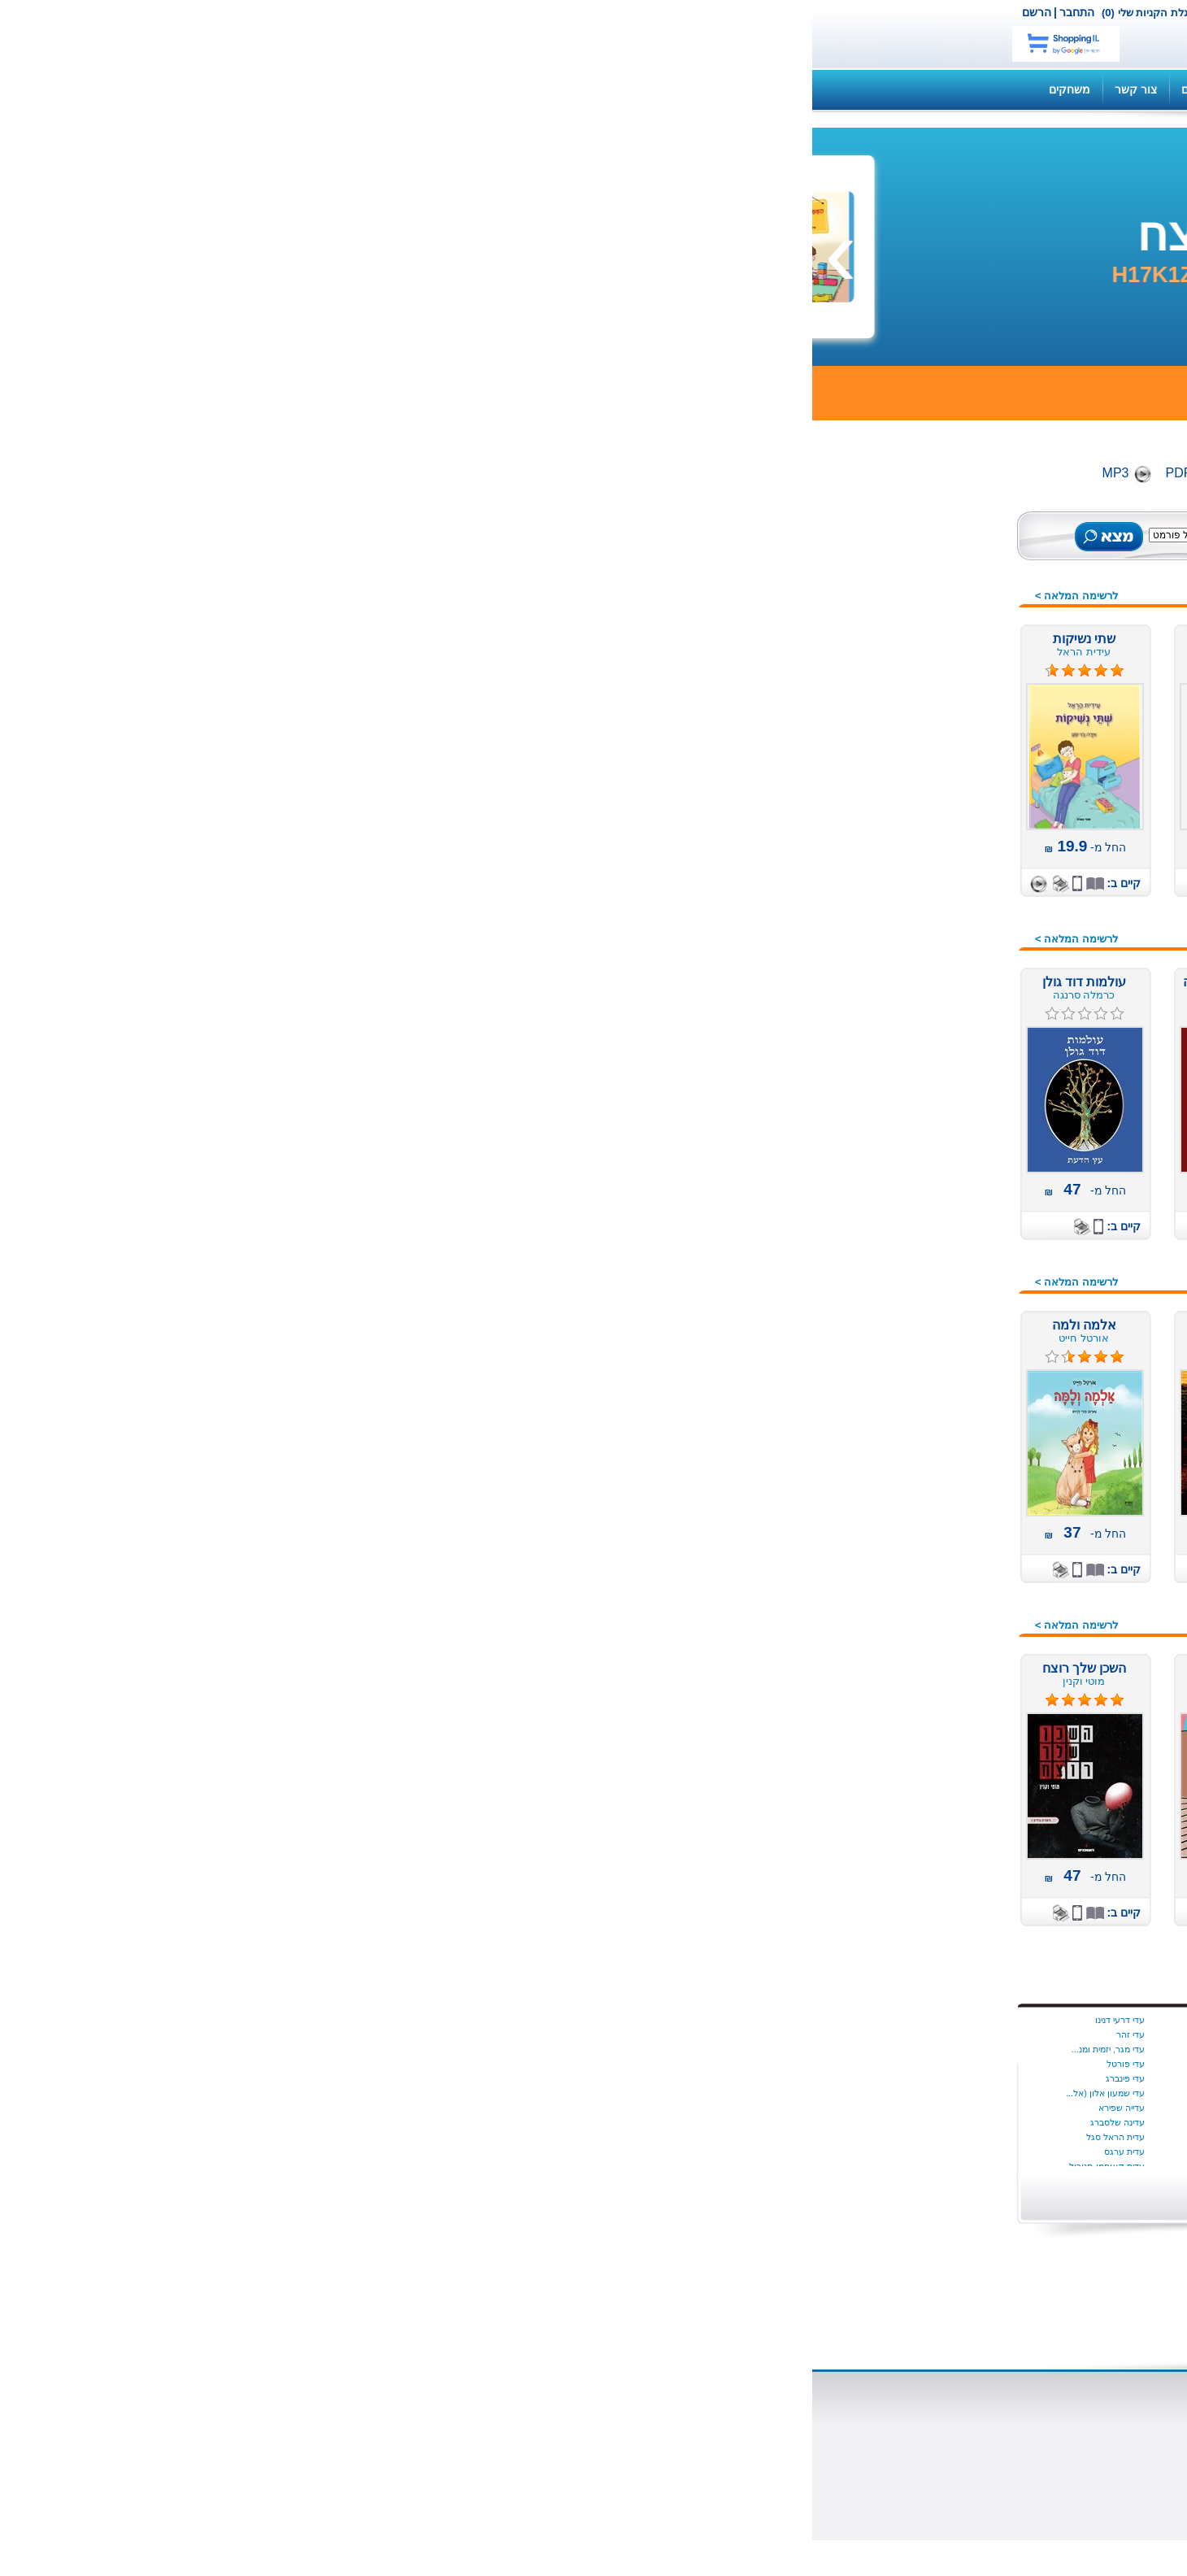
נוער (958, 1279)
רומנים (953, 1645)
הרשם (224, 12)
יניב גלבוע (462, 2049)
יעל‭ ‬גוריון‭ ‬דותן (454, 2137)
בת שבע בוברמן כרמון (586, 2034)
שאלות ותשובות (747, 89)
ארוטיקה (948, 873)
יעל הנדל (463, 2151)
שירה (957, 1727)
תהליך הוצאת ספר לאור (448, 2458)
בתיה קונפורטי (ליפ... (588, 2108)
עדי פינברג (313, 2078)
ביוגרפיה (948, 893)
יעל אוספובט (456, 2122)
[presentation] (1158, 251)
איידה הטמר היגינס (740, 2034)
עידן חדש (946, 1259)
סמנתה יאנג (752, 2064)
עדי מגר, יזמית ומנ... (296, 2049)
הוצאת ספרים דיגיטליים (452, 2415)
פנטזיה (952, 1523)
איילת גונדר (753, 2108)
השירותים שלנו (844, 89)
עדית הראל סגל (303, 2137)
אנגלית (952, 812)
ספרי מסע (944, 1401)
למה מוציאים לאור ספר (451, 2444)
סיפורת (952, 1361)
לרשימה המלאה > (264, 596)
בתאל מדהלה (601, 2064)
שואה (956, 1706)
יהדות (955, 1076)
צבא (959, 1584)
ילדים (956, 771)
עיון (961, 1462)
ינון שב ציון (460, 2034)
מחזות (954, 1137)
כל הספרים (942, 543)
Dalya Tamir (750, 2020)
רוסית (955, 1666)
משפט (953, 1178)
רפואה (953, 1686)
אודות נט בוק (745, 2415)
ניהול (957, 1300)
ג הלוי (616, 2122)
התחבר (264, 12)
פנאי (958, 1503)
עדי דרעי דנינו (308, 2020)
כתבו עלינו (752, 2473)
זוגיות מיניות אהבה (924, 1015)
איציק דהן (755, 2137)
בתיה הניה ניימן (600, 2078)
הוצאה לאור (748, 2444)
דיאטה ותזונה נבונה (922, 954)
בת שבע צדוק (601, 2049)
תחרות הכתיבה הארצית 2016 (898, 1747)
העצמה (951, 995)
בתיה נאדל (607, 2093)
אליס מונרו (754, 2151)
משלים (953, 1157)
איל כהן (760, 2122)
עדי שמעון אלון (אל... (293, 2093)
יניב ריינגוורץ (458, 2108)
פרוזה (955, 1564)
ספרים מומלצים (931, 583)
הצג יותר (747, 2189)
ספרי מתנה (942, 1442)
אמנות (953, 852)
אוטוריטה (946, 791)
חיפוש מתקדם (488, 551)
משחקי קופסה (933, 1198)
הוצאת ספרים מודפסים (452, 2429)
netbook (851, 34)
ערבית (954, 1483)
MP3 (303, 473)
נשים (957, 1320)
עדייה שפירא (309, 2108)
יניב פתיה (463, 2078)
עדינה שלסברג (305, 2122)
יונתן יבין (760, 2049)
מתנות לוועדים (933, 1767)
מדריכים (388, 89)
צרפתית (950, 1605)
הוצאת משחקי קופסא (724, 2458)
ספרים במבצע (934, 665)
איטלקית (948, 832)
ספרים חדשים (936, 563)
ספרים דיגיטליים (589, 2415)
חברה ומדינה (937, 1035)
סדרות (953, 1340)
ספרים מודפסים (931, 604)
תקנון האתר (462, 89)
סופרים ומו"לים (591, 2429)
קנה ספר (926, 89)
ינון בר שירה (458, 2020)
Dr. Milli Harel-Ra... (736, 2093)
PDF (367, 473)
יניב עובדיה (460, 2064)
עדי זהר (318, 2034)
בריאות (952, 934)
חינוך (957, 1056)
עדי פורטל (313, 2064)
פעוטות (951, 1544)
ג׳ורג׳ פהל (606, 2151)
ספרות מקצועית (930, 1422)
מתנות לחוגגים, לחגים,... (910, 1239)
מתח (957, 1218)
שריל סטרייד (751, 2078)
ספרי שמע (944, 644)
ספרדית (950, 1381)
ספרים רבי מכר (932, 685)
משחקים (257, 89)
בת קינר (612, 2020)
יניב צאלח (462, 2093)
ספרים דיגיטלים (932, 624)
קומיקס (950, 1625)
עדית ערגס (312, 2151)
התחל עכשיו (905, 2064)
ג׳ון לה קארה (601, 2137)
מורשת (952, 1117)
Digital (434, 473)
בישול (955, 913)
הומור (955, 974)
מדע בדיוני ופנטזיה (923, 1096)
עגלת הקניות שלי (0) (335, 13)
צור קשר (521, 12)
